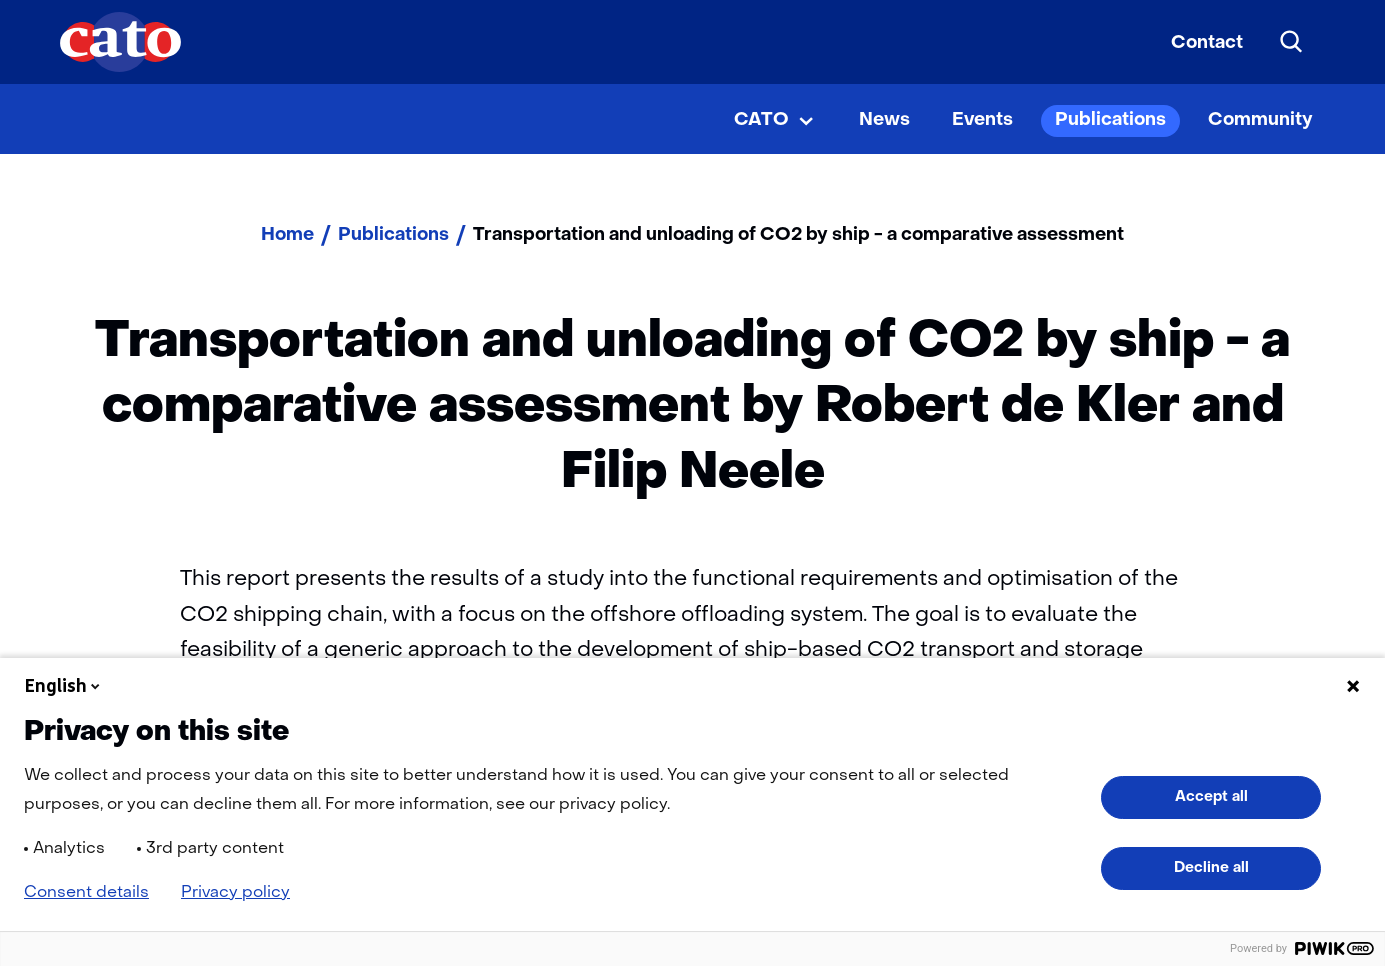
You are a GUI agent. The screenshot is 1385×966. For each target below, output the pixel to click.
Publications (1110, 120)
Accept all (1211, 797)
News (884, 120)
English (64, 686)
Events (982, 120)
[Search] (1292, 42)
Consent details (86, 893)
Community (1260, 120)
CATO (761, 120)
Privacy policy (235, 893)
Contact (1207, 43)
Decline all (1211, 868)
